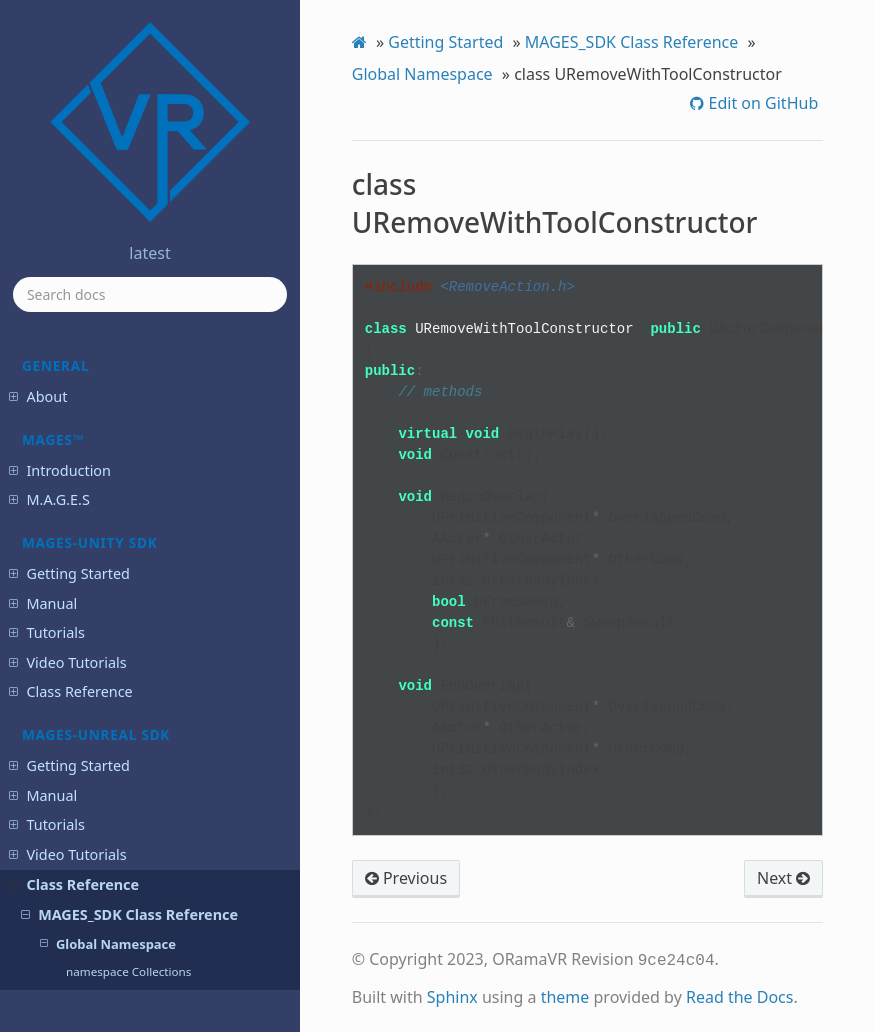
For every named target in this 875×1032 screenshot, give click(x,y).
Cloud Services (66, 709)
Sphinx (452, 995)
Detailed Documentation (133, 637)
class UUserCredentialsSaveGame (143, 518)
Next (783, 878)
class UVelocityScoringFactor (144, 554)
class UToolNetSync (118, 454)
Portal (37, 798)
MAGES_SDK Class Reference (632, 42)
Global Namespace (422, 74)
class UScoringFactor (122, 427)
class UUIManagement (128, 482)
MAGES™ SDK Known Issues (111, 901)
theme (565, 995)
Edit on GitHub (761, 103)
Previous (406, 878)
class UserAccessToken (128, 582)
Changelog (54, 975)
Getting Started (445, 42)
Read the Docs (740, 995)
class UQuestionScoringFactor (147, 354)
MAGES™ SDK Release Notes (112, 872)
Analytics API (60, 768)
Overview (91, 609)
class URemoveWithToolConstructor (154, 390)
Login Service (62, 739)
